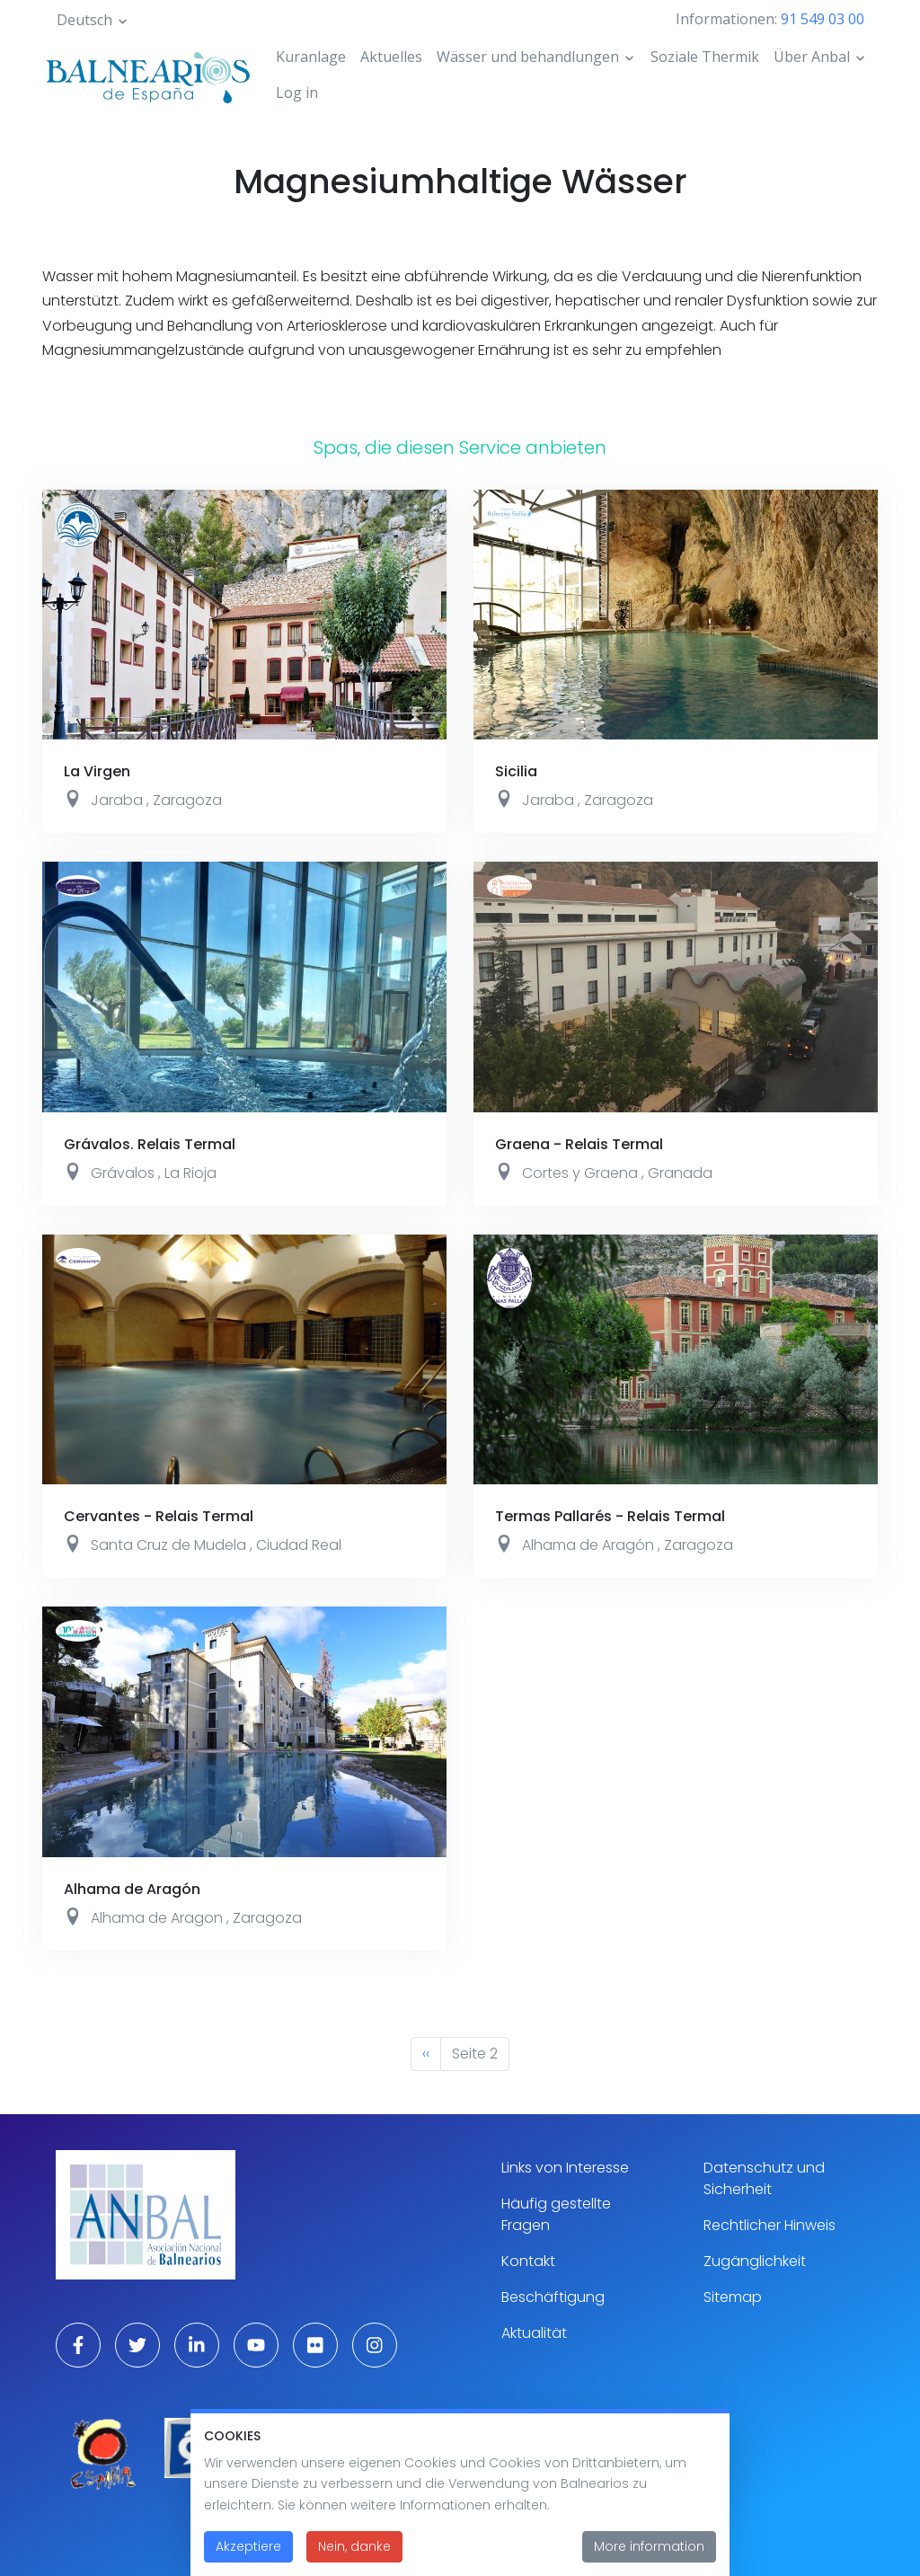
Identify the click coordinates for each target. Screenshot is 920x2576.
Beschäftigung (553, 2297)
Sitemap (732, 2297)
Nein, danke (354, 2553)
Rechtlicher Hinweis (769, 2225)
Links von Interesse (565, 2167)
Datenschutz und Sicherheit (764, 2178)
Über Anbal (812, 56)
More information (649, 2553)
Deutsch (84, 20)
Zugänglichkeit (754, 2261)
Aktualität (534, 2333)
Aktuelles (391, 56)
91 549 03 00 (822, 19)
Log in (297, 92)
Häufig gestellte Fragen (556, 2214)
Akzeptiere (248, 2553)
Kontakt (528, 2261)
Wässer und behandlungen (528, 56)
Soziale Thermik (704, 56)
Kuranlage (311, 56)
